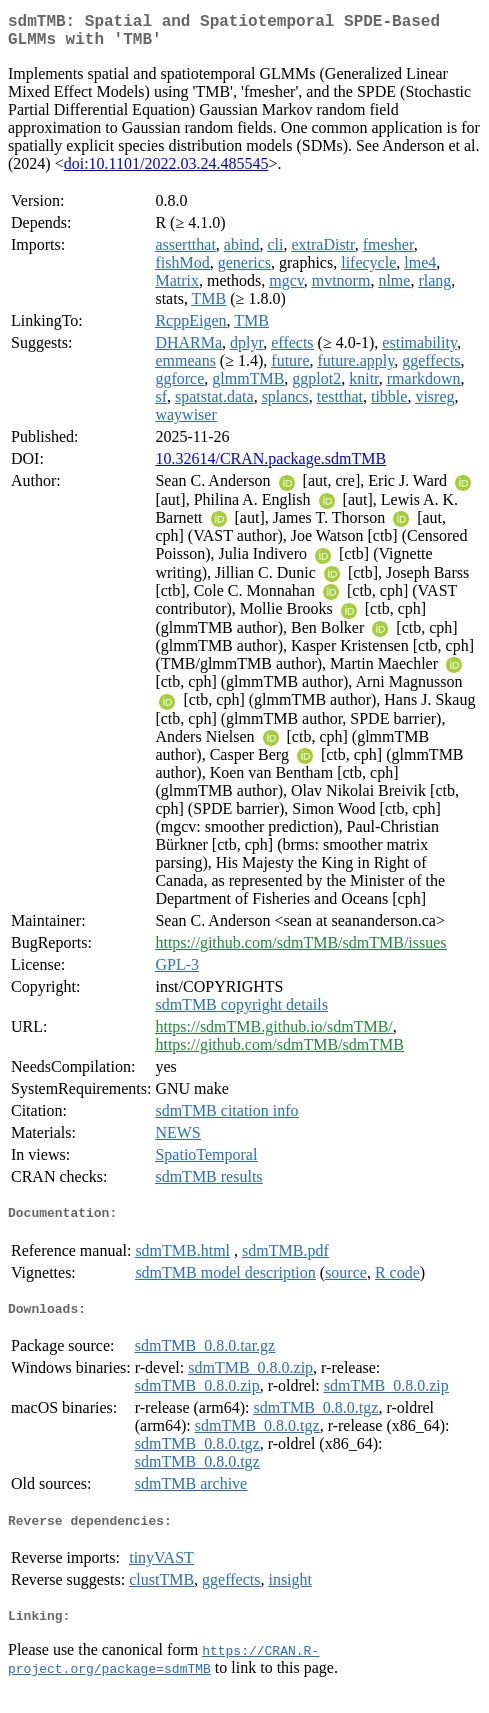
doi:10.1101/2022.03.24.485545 (166, 171)
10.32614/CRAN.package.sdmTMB (270, 466)
